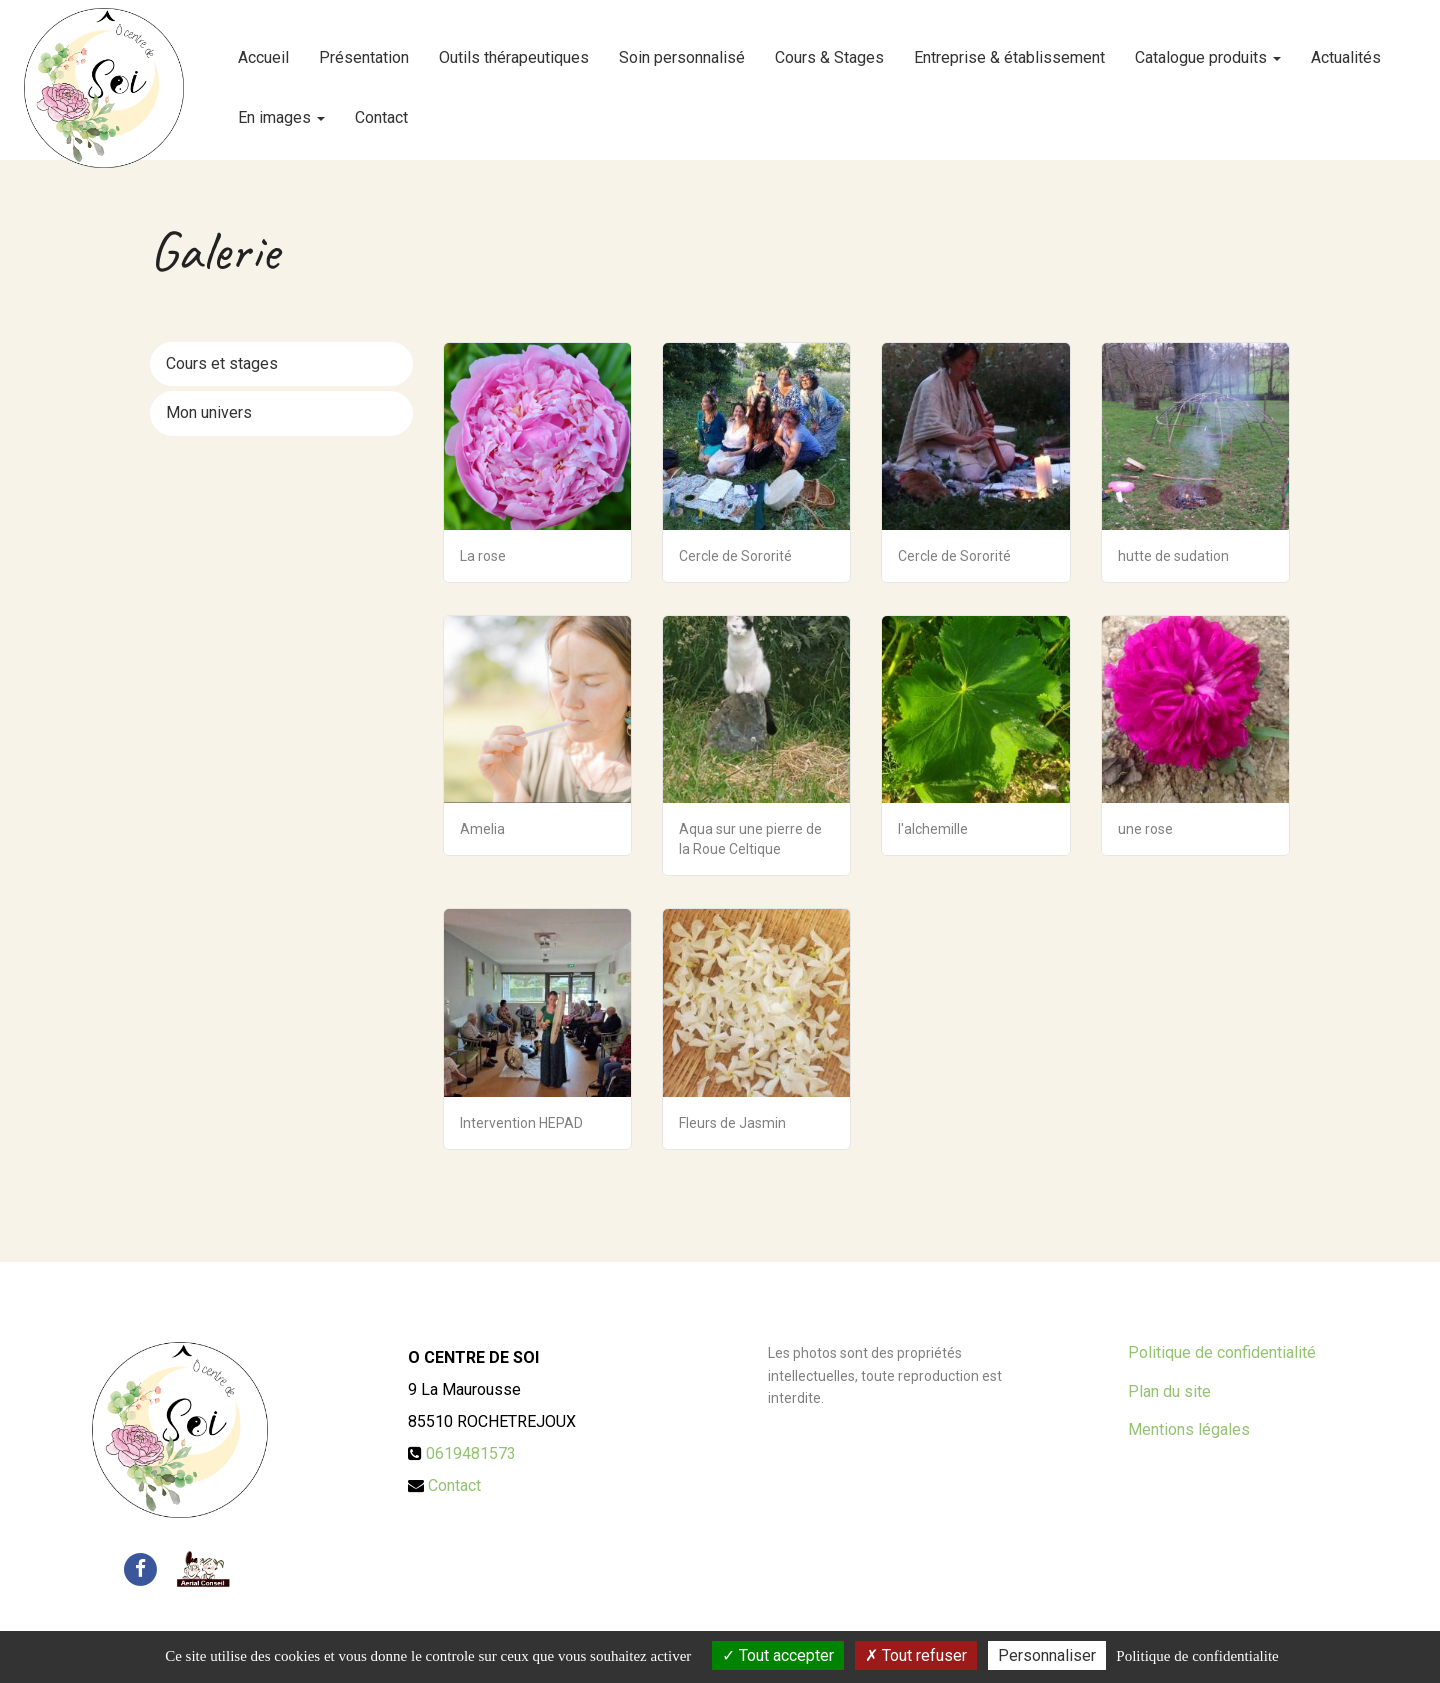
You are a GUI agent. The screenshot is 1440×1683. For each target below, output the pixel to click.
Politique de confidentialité (1222, 1352)
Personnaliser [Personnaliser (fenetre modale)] (1047, 1655)
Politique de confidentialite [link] (1197, 1656)
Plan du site (1169, 1391)
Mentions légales (1189, 1429)
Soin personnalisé (682, 49)
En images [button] (281, 109)
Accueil (263, 49)
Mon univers (209, 412)
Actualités (1346, 49)
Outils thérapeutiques (514, 49)
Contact (381, 109)
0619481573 (471, 1453)
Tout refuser (916, 1655)
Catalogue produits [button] (1208, 49)
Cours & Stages (829, 49)
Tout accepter (778, 1655)
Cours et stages (222, 363)
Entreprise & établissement (1009, 49)
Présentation (364, 49)
